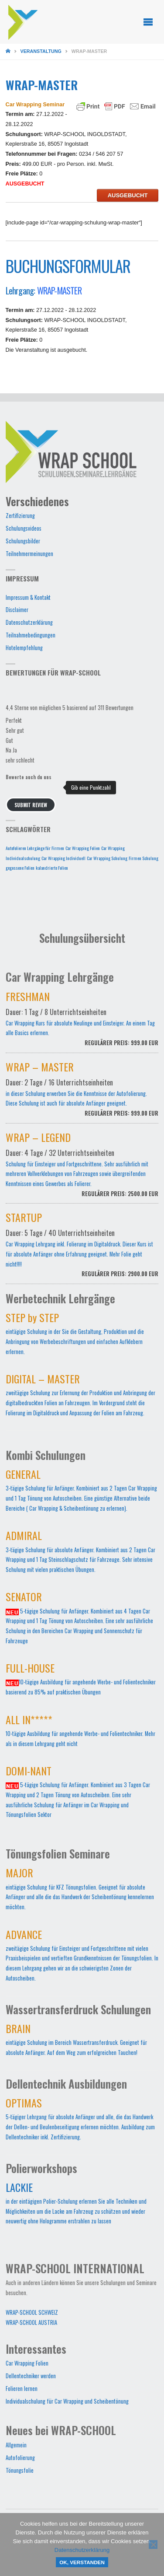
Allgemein (16, 2445)
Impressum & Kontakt (28, 597)
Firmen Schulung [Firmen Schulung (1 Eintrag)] (143, 857)
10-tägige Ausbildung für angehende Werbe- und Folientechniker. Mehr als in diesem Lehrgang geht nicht (80, 1733)
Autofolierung (20, 2458)
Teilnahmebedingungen (30, 635)
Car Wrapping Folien (27, 2363)
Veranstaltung (41, 51)
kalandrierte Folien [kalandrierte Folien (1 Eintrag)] (52, 867)
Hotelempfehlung (24, 648)
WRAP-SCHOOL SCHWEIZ (32, 2312)
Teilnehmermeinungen (29, 554)
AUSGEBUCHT (128, 195)
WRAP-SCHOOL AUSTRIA (31, 2322)
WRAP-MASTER (59, 290)
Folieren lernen (22, 2388)
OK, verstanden (82, 2562)
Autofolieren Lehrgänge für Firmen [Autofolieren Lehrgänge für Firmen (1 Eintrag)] (35, 847)
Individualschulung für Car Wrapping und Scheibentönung (67, 2401)
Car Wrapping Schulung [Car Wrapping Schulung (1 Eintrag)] (107, 857)
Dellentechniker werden (31, 2376)
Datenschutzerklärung (29, 622)
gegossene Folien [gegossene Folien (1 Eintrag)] (20, 867)
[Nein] (153, 2544)
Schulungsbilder (23, 541)
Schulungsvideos (23, 528)
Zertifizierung (20, 515)
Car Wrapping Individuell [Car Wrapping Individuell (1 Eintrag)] (63, 857)
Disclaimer (17, 610)
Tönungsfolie (20, 2470)
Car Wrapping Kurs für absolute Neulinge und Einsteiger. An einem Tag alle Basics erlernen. (82, 1023)
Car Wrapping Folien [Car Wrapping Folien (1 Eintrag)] (82, 847)
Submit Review (30, 804)
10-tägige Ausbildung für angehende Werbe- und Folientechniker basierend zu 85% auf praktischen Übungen (81, 1681)
